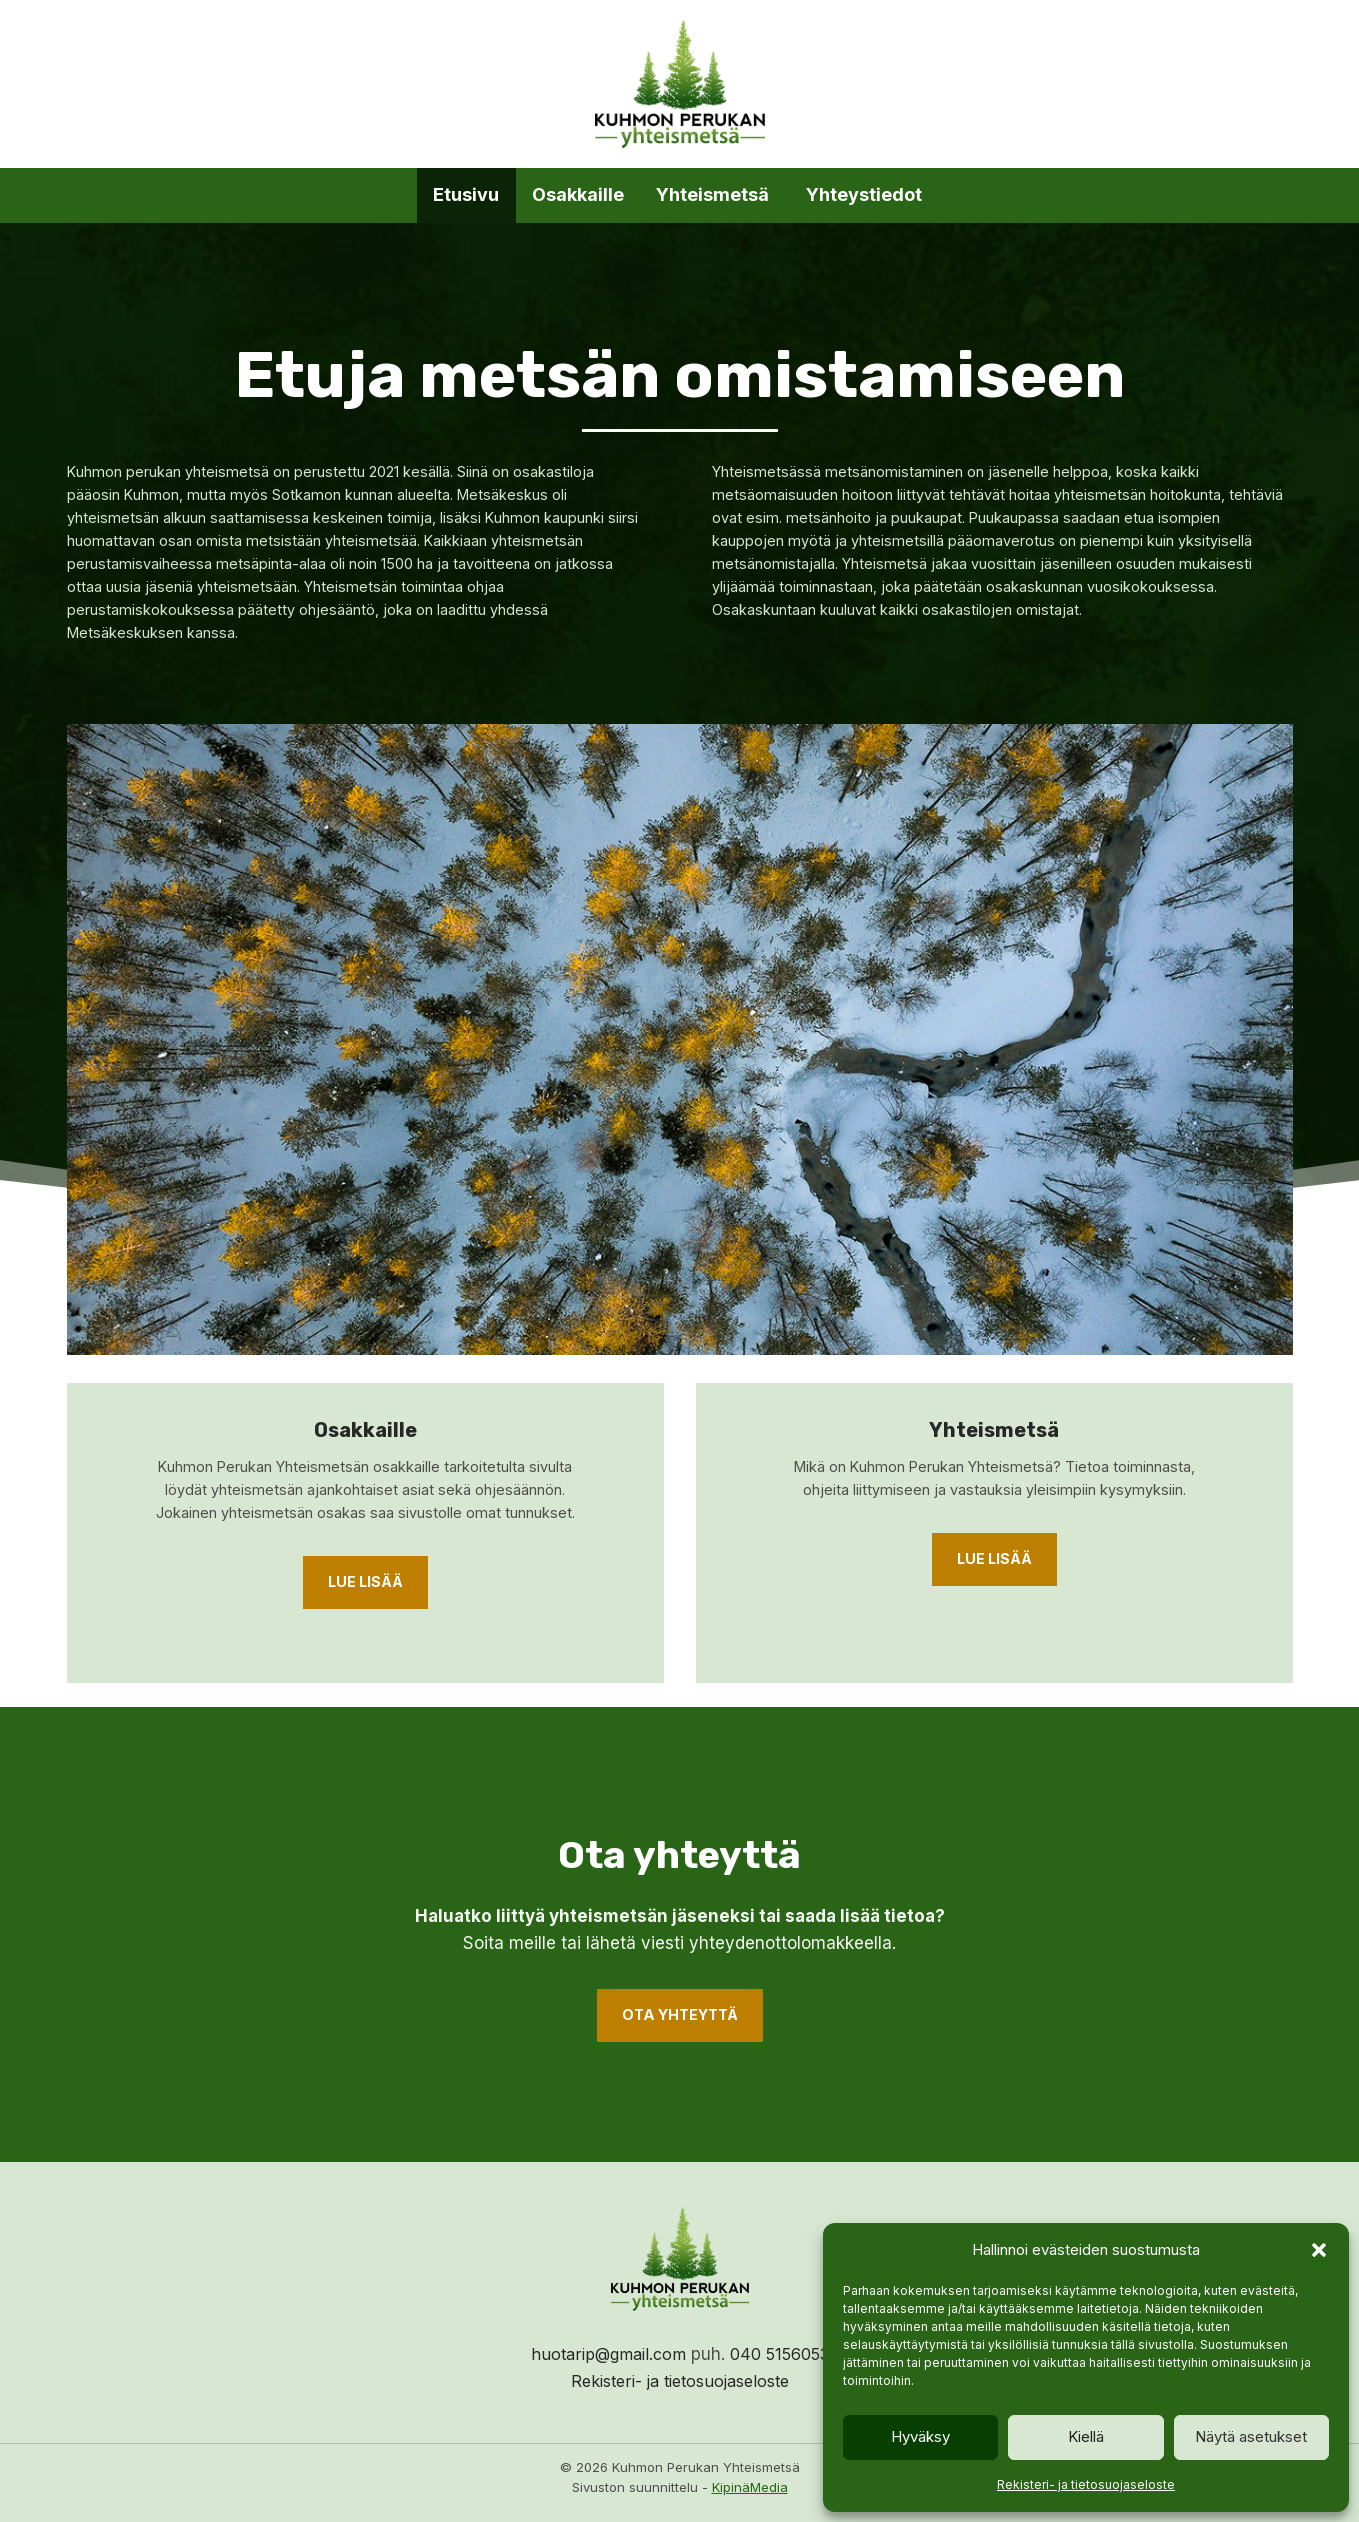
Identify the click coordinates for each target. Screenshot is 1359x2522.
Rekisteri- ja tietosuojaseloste (1086, 2484)
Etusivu (466, 194)
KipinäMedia (750, 2488)
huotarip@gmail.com (602, 2354)
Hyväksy (920, 2436)
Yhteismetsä (714, 194)
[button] (1319, 2250)
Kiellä (1086, 2436)
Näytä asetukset (1251, 2436)
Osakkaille (578, 194)
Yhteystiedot (866, 194)
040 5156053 (784, 2354)
